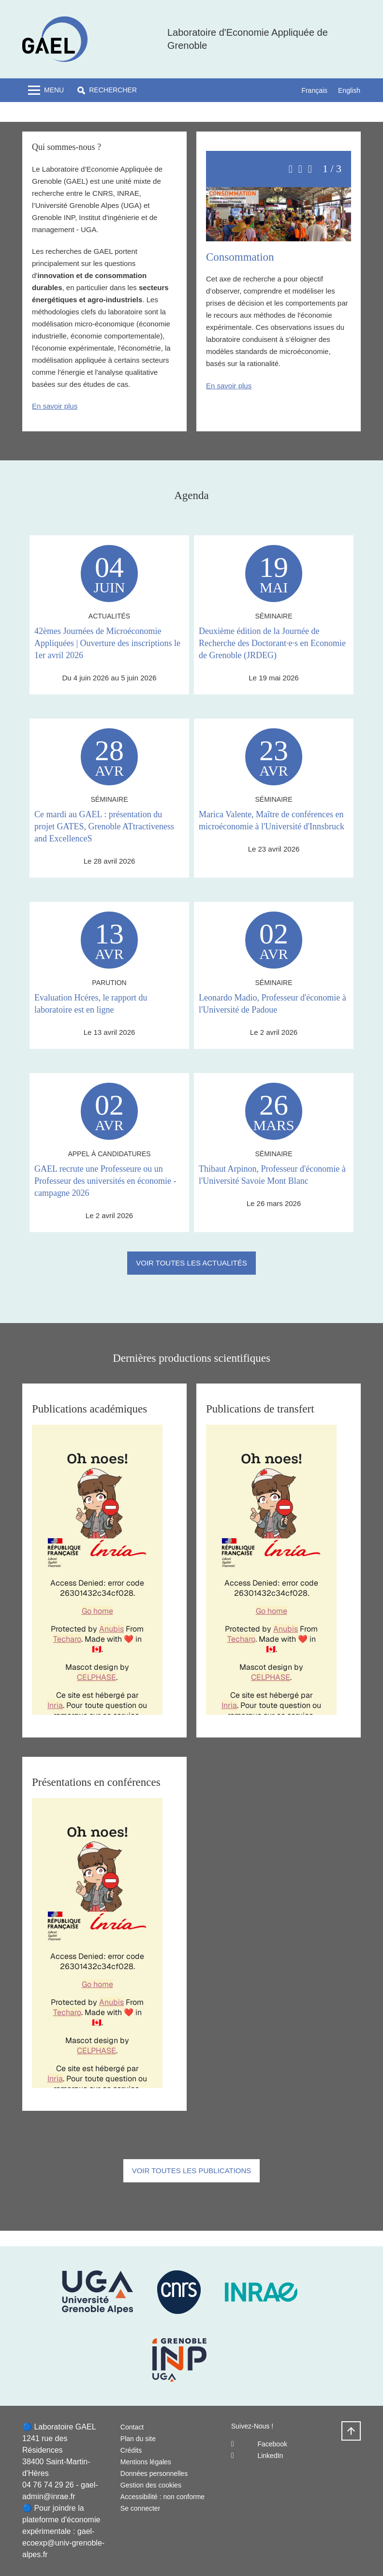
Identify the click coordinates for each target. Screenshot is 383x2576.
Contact (132, 2427)
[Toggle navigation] (46, 90)
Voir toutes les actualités (191, 1263)
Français (314, 90)
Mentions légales (145, 2462)
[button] (107, 90)
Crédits (131, 2450)
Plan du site (138, 2439)
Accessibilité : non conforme (162, 2497)
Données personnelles (154, 2473)
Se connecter (140, 2508)
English (349, 90)
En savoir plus (54, 406)
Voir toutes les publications (191, 2170)
